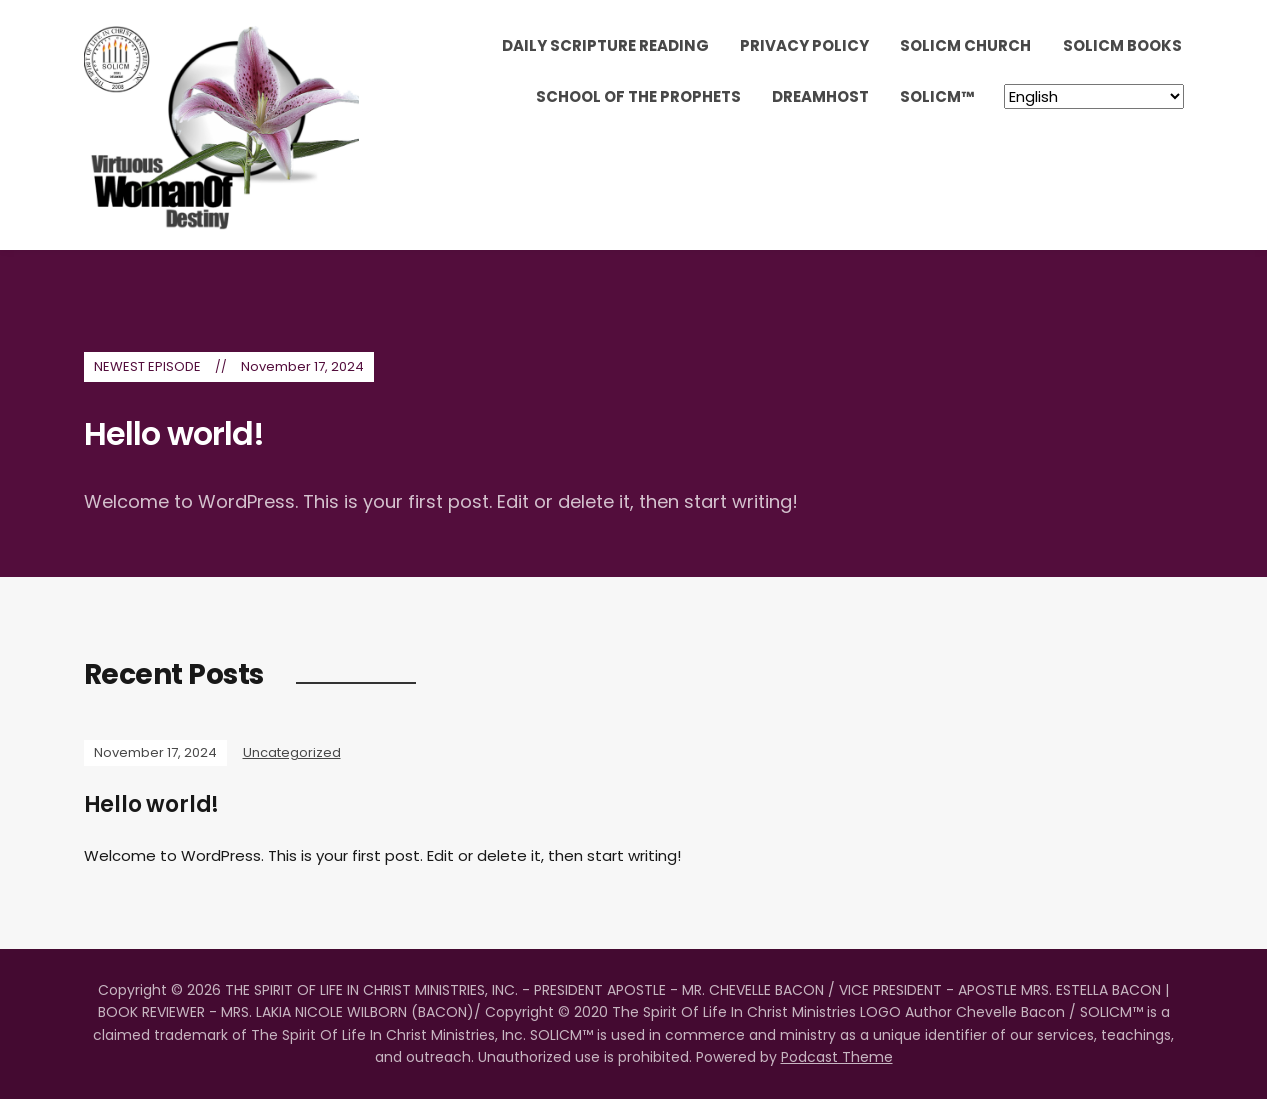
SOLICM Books (1122, 45)
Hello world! (174, 433)
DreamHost (820, 96)
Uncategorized (292, 752)
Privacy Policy (804, 45)
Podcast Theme (837, 1057)
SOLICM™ (937, 96)
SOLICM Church (965, 45)
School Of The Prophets (638, 96)
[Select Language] (1094, 96)
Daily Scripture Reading (605, 45)
